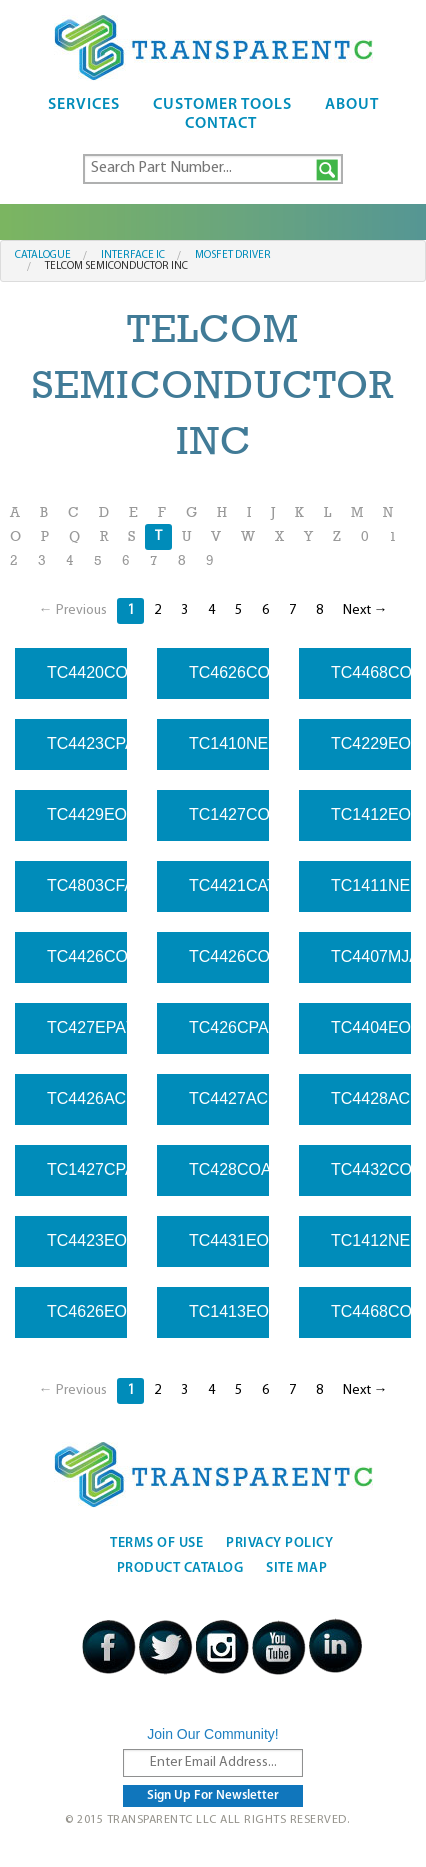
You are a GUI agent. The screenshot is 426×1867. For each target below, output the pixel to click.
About (352, 105)
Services (84, 105)
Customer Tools (222, 105)
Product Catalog (180, 1568)
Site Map (296, 1568)
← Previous (73, 610)
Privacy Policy (279, 1543)
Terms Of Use (156, 1543)
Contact (221, 124)
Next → (365, 610)
